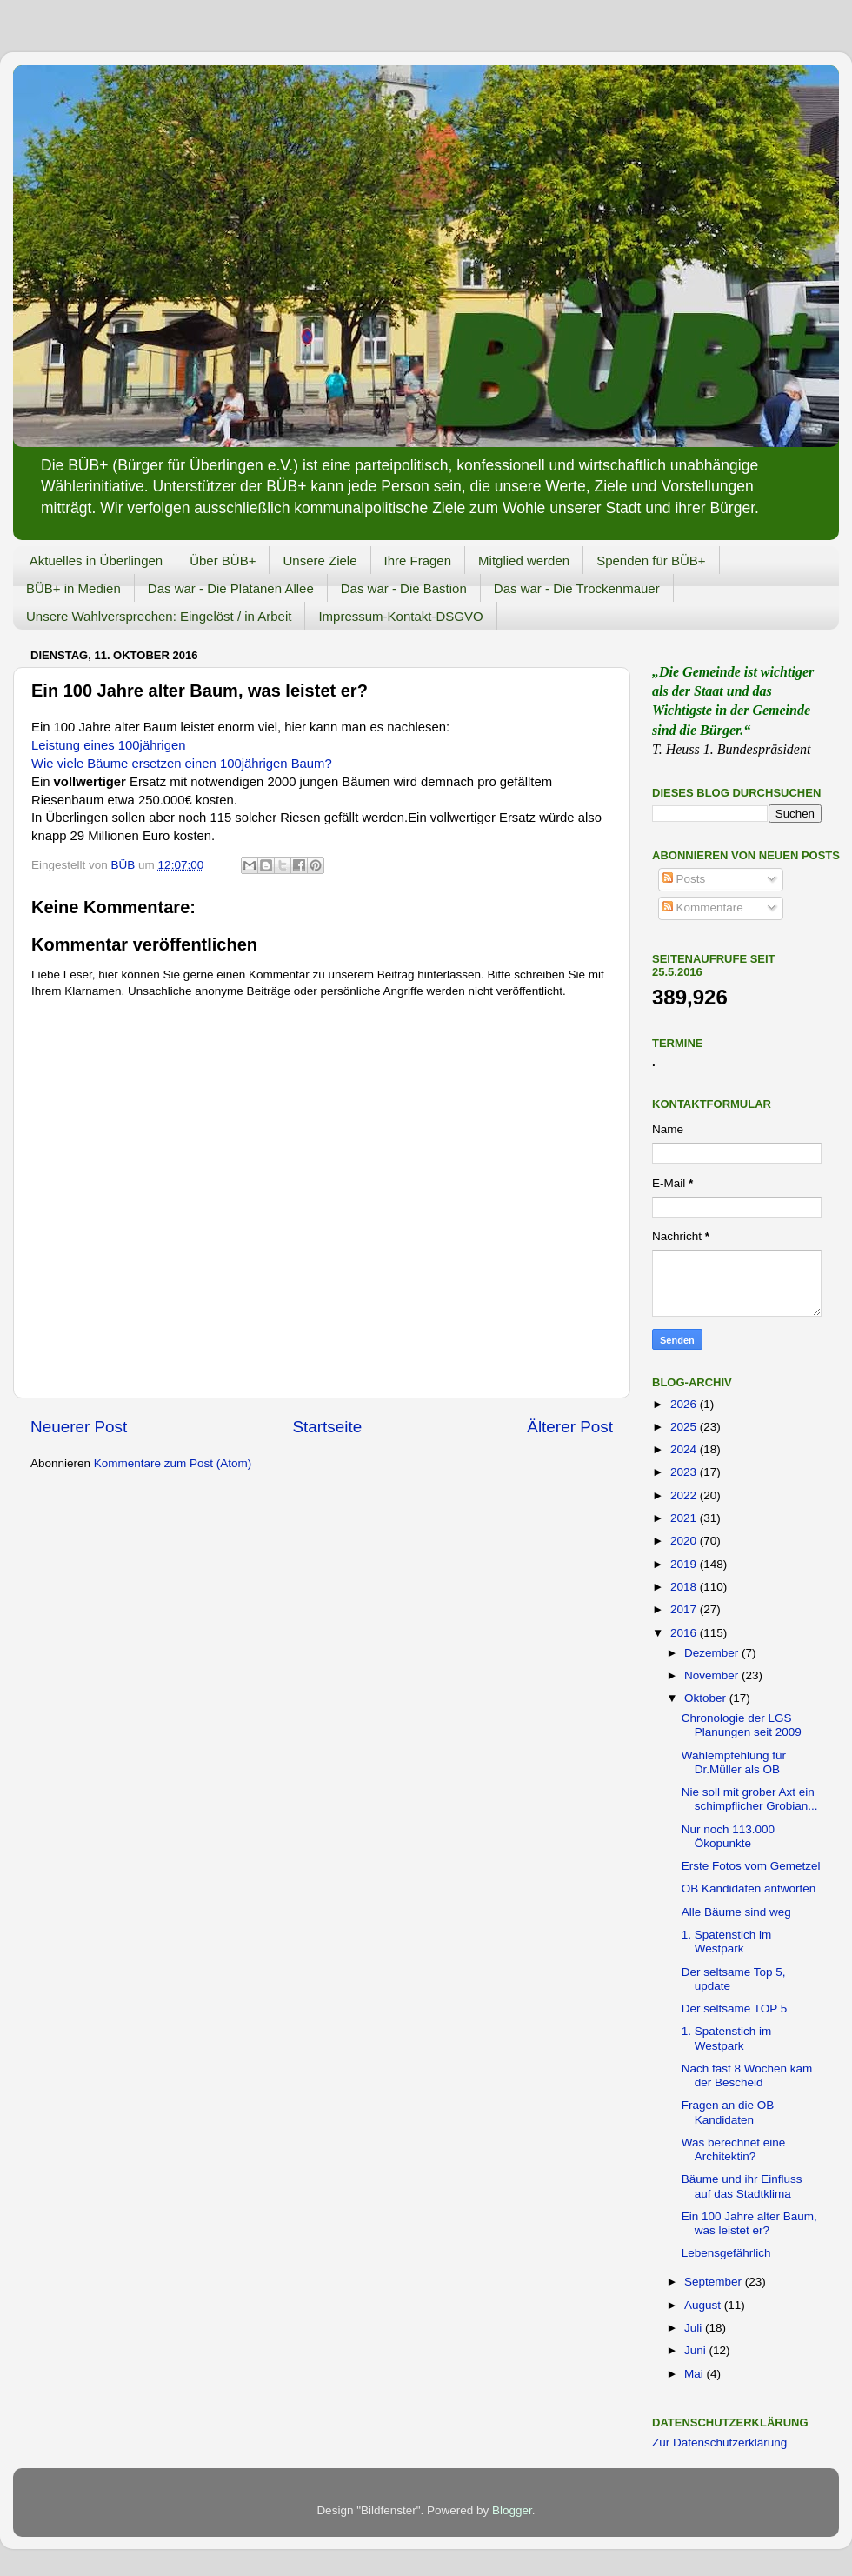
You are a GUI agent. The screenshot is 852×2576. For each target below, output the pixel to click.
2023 (685, 1471)
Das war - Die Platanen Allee (231, 588)
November (713, 1675)
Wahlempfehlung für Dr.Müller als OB (734, 1762)
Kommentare (702, 907)
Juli (694, 2327)
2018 (685, 1586)
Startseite (327, 1427)
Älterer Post (570, 1427)
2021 (685, 1518)
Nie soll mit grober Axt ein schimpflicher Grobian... (750, 1798)
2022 (685, 1495)
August (704, 2305)
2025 (685, 1426)
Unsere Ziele (319, 560)
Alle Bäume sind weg (736, 1912)
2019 (685, 1564)
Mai (695, 2373)
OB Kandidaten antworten (749, 1888)
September (714, 2281)
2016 (685, 1632)
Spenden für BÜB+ (651, 560)
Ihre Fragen (418, 560)
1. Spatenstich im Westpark (727, 1941)
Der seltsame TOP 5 (735, 2008)
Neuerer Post (78, 1427)
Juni (696, 2350)
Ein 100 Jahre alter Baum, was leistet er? (749, 2223)
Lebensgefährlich (726, 2252)
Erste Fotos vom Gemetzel (751, 1865)
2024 (685, 1449)
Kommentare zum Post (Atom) (173, 1463)
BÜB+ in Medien (73, 588)
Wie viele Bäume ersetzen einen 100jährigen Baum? (181, 764)
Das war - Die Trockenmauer (577, 588)
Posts (684, 878)
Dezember (713, 1652)
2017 (685, 1609)
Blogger (512, 2510)
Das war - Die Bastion (404, 588)
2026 (685, 1404)
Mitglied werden (523, 560)
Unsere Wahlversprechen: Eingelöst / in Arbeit (158, 616)
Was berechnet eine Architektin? (734, 2149)
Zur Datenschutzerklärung (719, 2442)
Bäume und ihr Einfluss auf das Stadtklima (742, 2185)
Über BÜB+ (223, 560)
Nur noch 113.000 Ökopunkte (728, 1836)
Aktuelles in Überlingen (96, 560)
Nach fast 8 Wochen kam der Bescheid (747, 2075)
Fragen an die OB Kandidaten (728, 2112)
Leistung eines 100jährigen (108, 745)
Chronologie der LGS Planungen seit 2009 (742, 1725)
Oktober (706, 1698)
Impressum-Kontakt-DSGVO (400, 616)
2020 (685, 1540)
